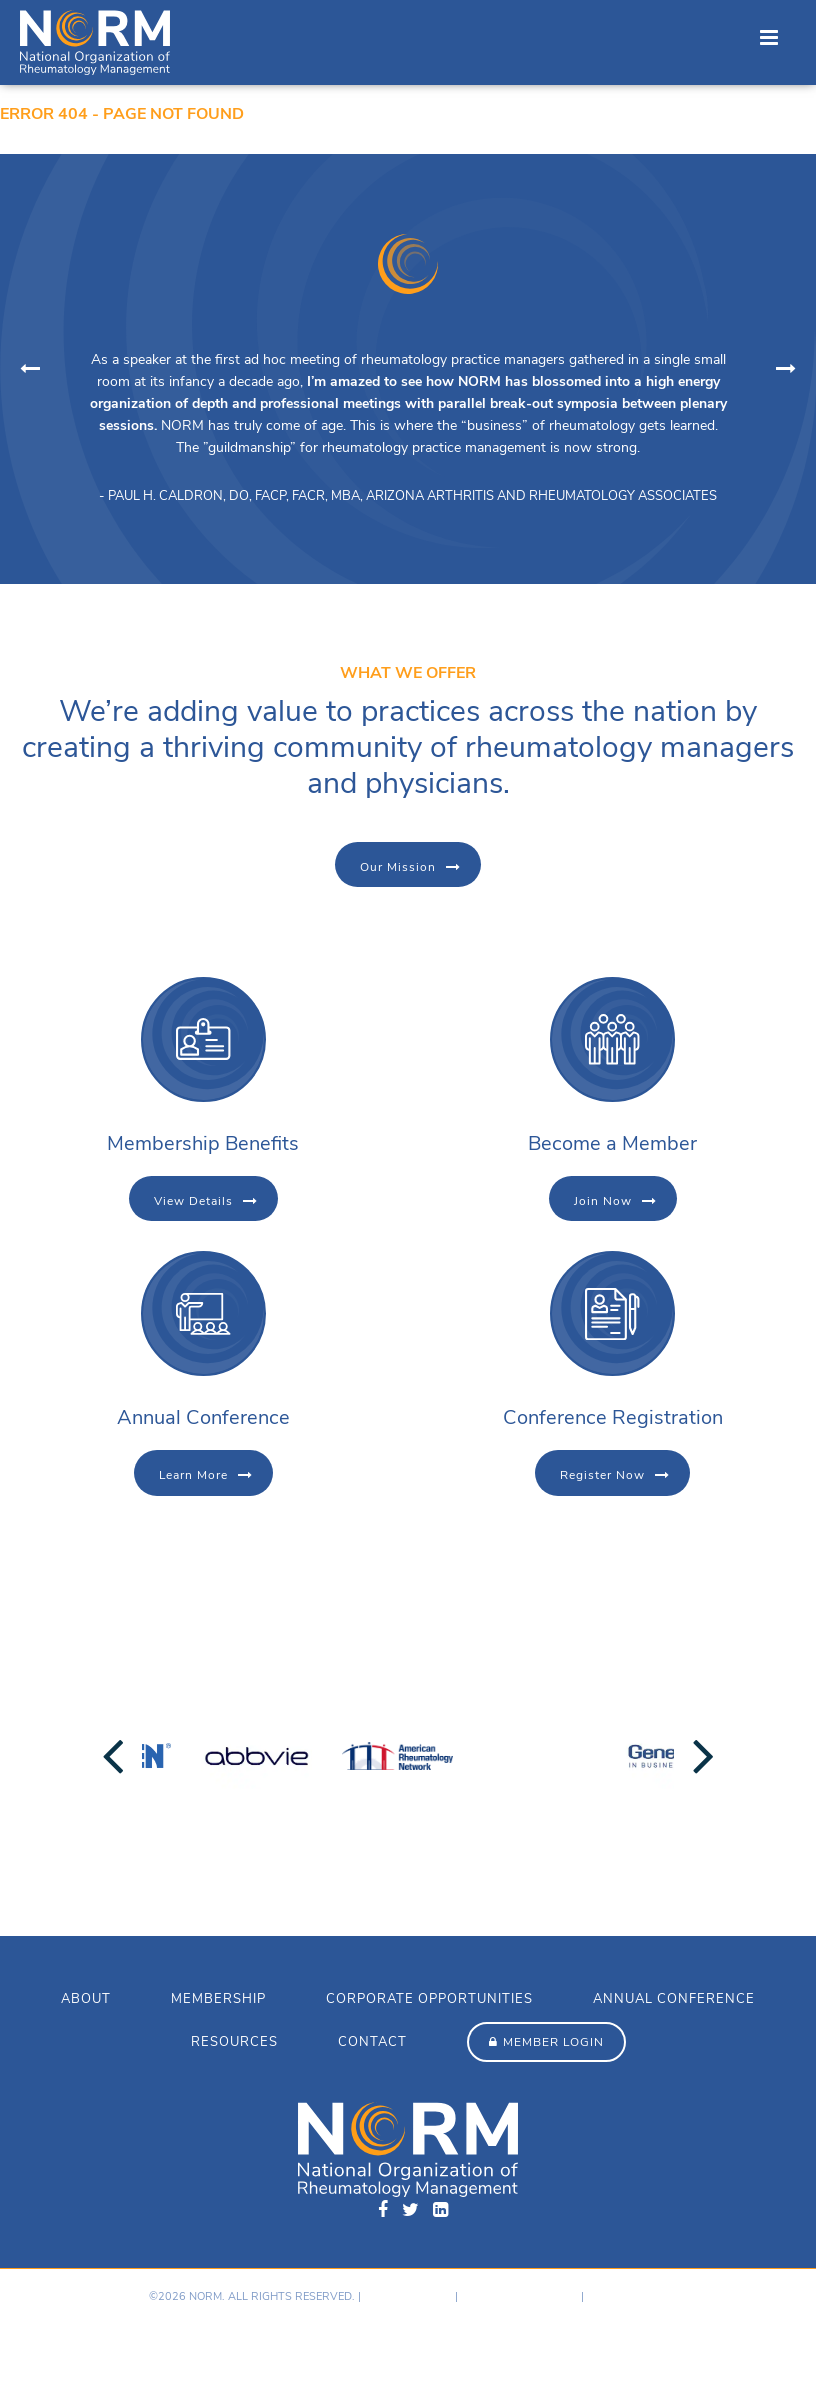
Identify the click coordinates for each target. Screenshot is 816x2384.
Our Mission (398, 867)
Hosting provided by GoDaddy (101, 2338)
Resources (234, 2042)
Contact (372, 2042)
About (86, 1999)
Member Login (553, 2042)
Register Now (602, 1475)
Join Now (603, 1201)
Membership (218, 1999)
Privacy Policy (408, 2296)
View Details (193, 1201)
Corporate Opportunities (429, 1999)
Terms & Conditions (519, 2296)
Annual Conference (674, 1999)
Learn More (193, 1475)
